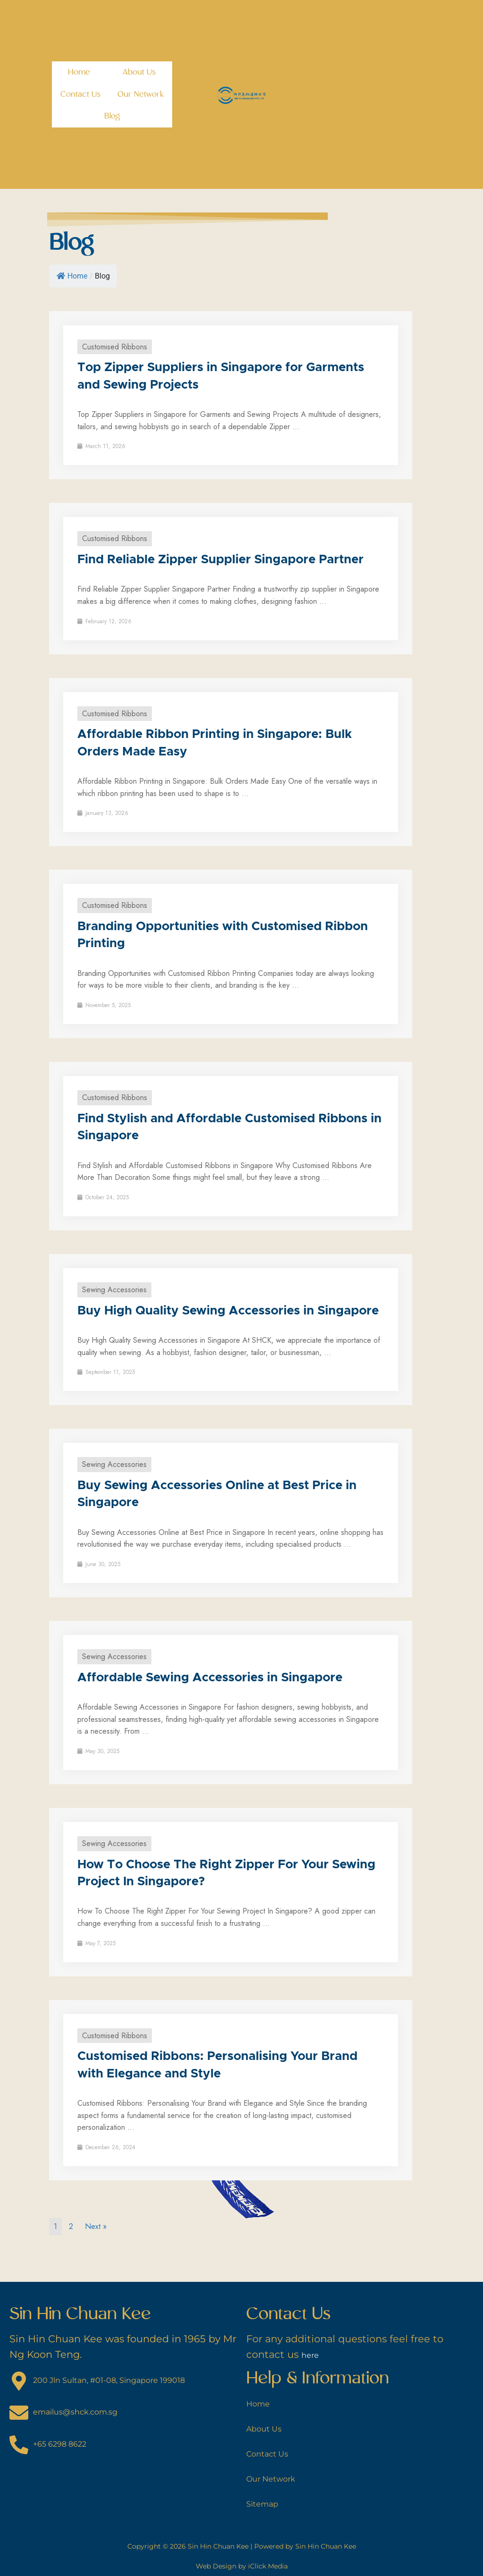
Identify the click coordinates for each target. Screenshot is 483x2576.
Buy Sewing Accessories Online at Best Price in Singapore (217, 1493)
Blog (112, 115)
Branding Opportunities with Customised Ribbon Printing (222, 934)
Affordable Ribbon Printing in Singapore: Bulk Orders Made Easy (214, 742)
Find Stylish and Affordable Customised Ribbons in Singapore (229, 1127)
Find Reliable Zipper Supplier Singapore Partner (220, 559)
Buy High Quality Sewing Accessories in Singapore (228, 1311)
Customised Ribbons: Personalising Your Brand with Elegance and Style (217, 2064)
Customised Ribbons (114, 346)
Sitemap (267, 2503)
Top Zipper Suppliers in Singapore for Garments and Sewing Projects (220, 375)
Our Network (141, 94)
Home (79, 72)
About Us (139, 72)
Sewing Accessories (114, 1289)
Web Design (216, 2566)
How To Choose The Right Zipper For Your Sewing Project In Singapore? (226, 1873)
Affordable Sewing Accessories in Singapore (209, 1677)
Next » (96, 2226)
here (312, 2354)
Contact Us (81, 94)
